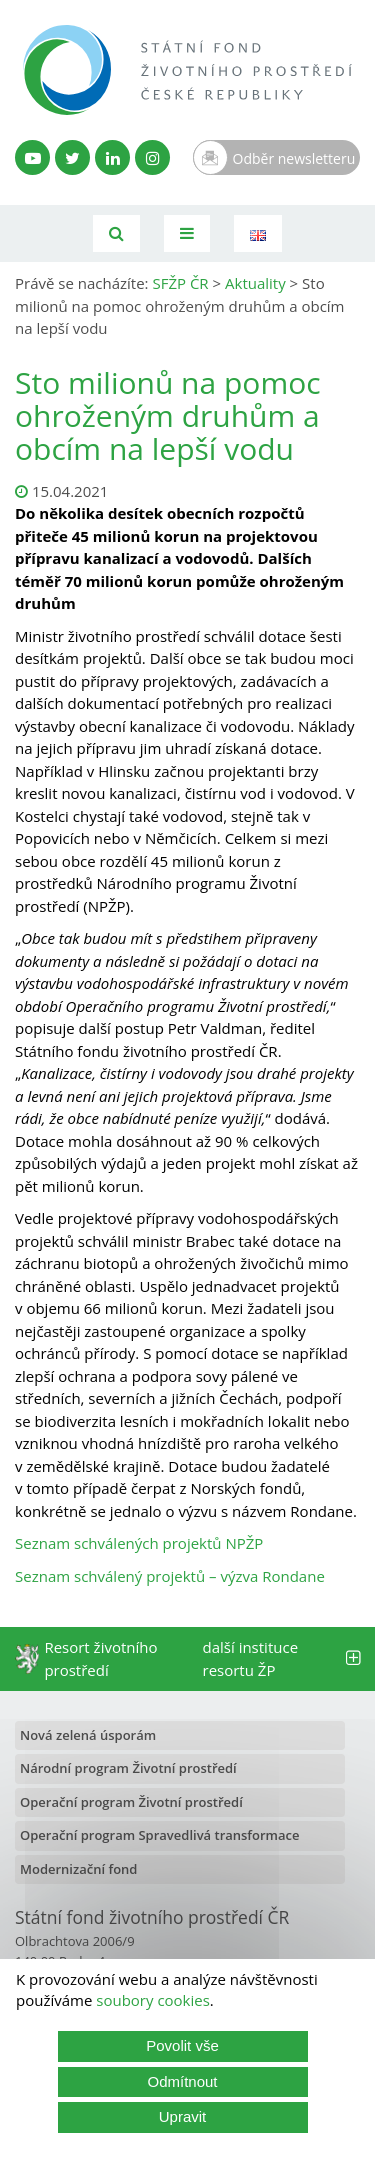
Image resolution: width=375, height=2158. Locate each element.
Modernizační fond (78, 1869)
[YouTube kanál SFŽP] (32, 157)
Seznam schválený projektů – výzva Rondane (170, 1576)
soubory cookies (153, 2000)
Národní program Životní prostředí (128, 1768)
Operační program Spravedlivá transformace (160, 1835)
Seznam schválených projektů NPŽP (139, 1543)
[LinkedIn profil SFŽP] (112, 157)
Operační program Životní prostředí (131, 1802)
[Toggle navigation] (187, 233)
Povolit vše (182, 2045)
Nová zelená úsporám (88, 1735)
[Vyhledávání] (116, 233)
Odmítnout (182, 2081)
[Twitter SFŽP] (72, 157)
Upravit (183, 2116)
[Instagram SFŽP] (152, 157)
